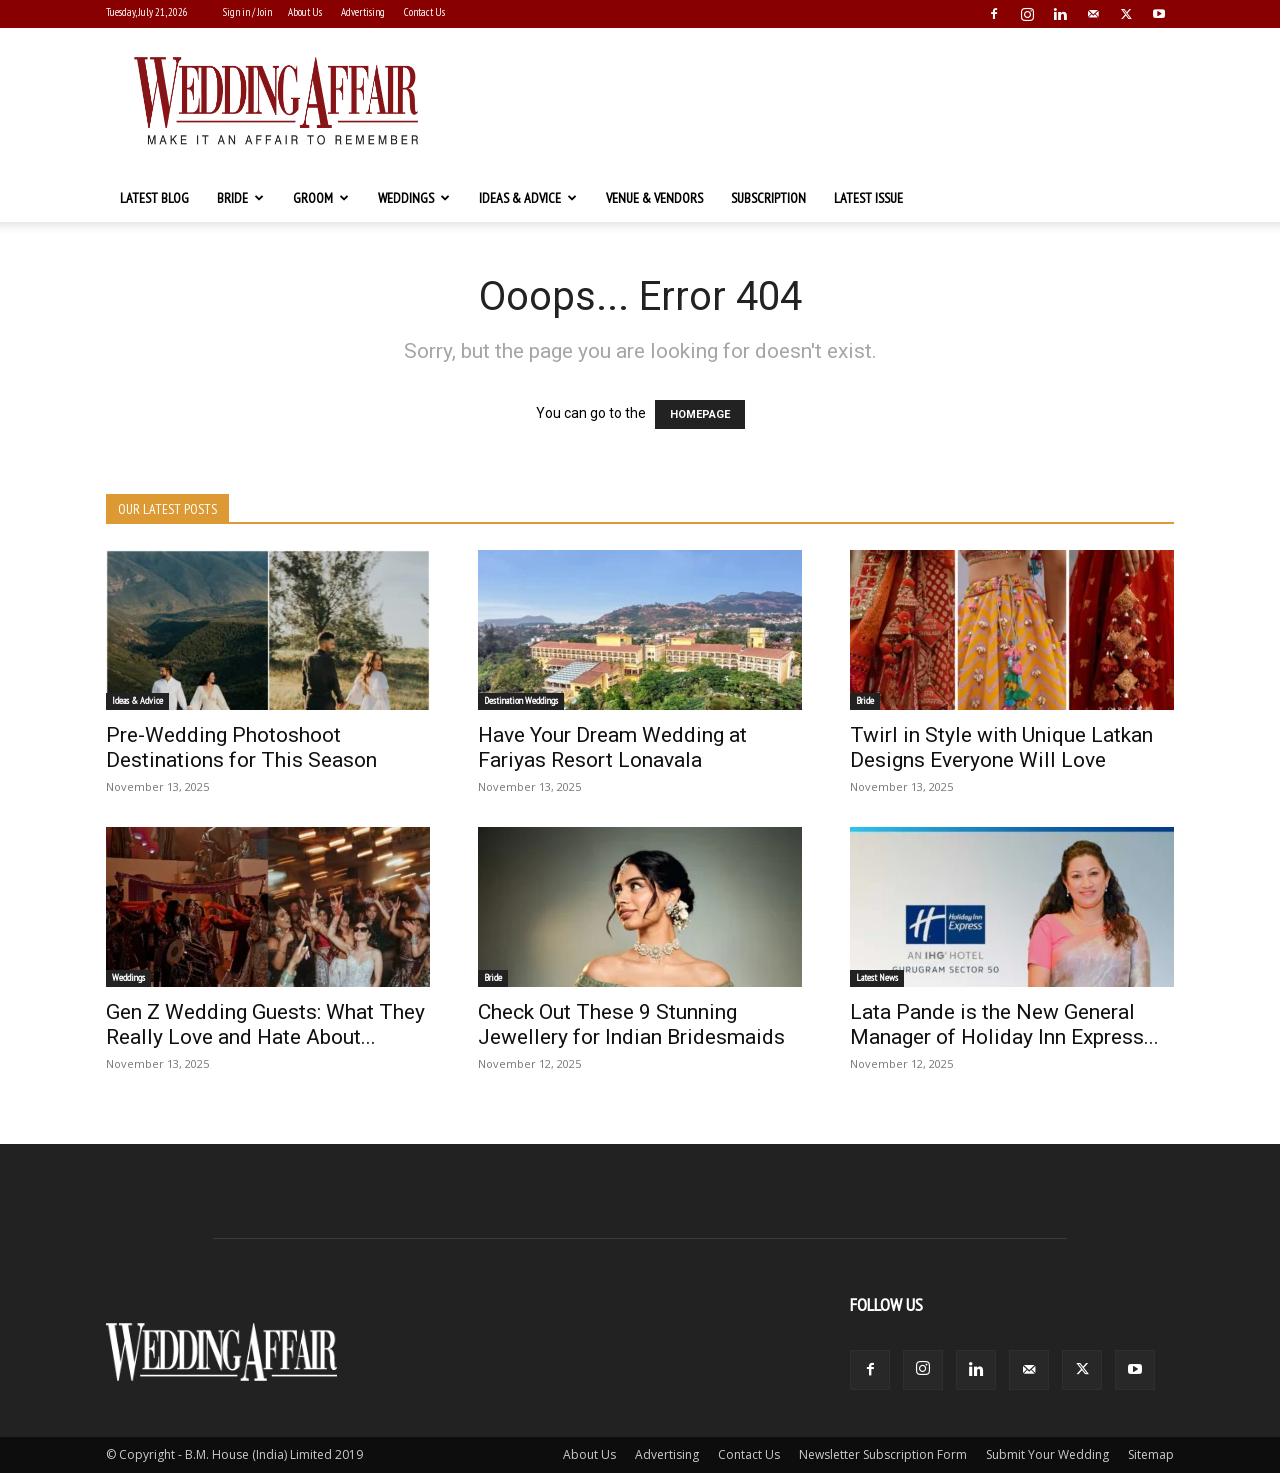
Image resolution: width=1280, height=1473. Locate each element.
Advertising (363, 12)
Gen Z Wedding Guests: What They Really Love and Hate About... (265, 1024)
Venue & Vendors (654, 198)
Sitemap (1151, 1454)
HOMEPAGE (700, 414)
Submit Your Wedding (1047, 1454)
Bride (240, 198)
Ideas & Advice (528, 198)
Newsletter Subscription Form (883, 1454)
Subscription (768, 198)
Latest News (877, 977)
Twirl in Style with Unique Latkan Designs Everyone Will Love (1001, 747)
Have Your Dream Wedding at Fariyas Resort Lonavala (612, 747)
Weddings (414, 198)
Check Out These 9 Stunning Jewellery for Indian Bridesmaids (631, 1024)
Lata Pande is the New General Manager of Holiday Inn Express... (1004, 1024)
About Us (305, 12)
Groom (321, 198)
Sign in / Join (247, 12)
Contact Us (424, 12)
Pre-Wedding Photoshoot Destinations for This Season (241, 747)
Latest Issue (868, 198)
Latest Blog (154, 198)
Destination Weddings (521, 700)
